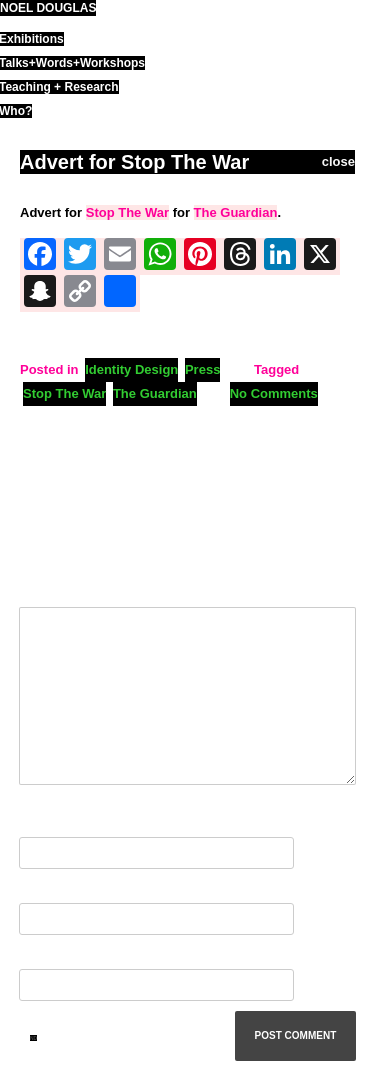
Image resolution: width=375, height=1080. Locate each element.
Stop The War (127, 212)
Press (202, 369)
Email (40, 890)
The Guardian (236, 212)
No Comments (274, 393)
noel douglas (48, 8)
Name (41, 824)
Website (44, 956)
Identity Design (131, 369)
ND (33, 1038)
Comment (53, 584)
